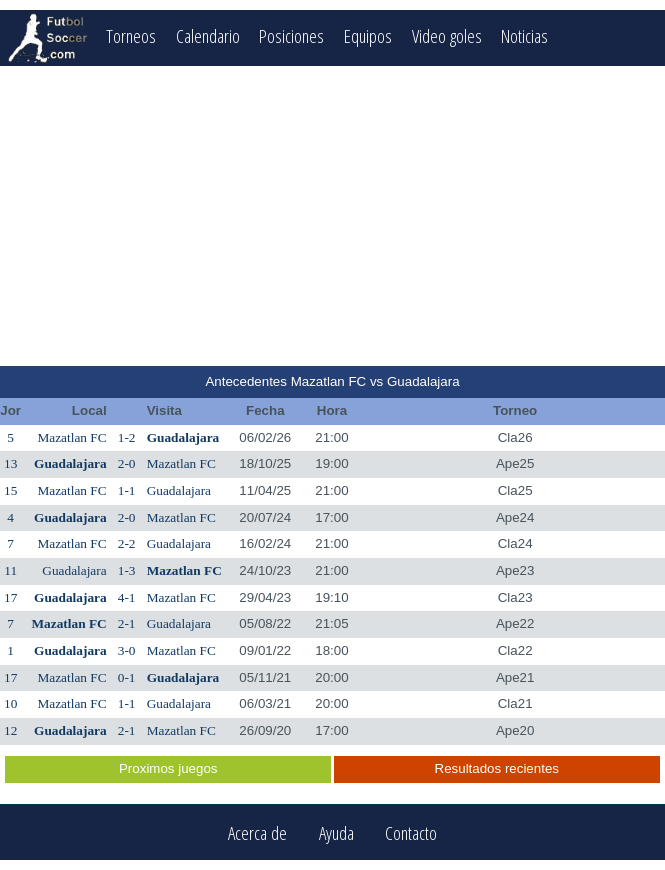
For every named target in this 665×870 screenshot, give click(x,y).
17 (10, 597)
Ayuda (336, 832)
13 (10, 463)
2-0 (127, 463)
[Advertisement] (332, 216)
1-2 (127, 437)
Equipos (368, 35)
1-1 (127, 490)
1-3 (127, 570)
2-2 (127, 543)
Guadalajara (183, 437)
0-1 (127, 677)
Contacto (411, 832)
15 (10, 490)
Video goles (447, 35)
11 (10, 570)
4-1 (127, 597)
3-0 (127, 650)
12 (10, 730)
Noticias (525, 35)
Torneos (131, 35)
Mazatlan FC (71, 437)
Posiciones (291, 35)
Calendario (208, 35)
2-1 (127, 623)
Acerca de (257, 832)
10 (10, 703)
